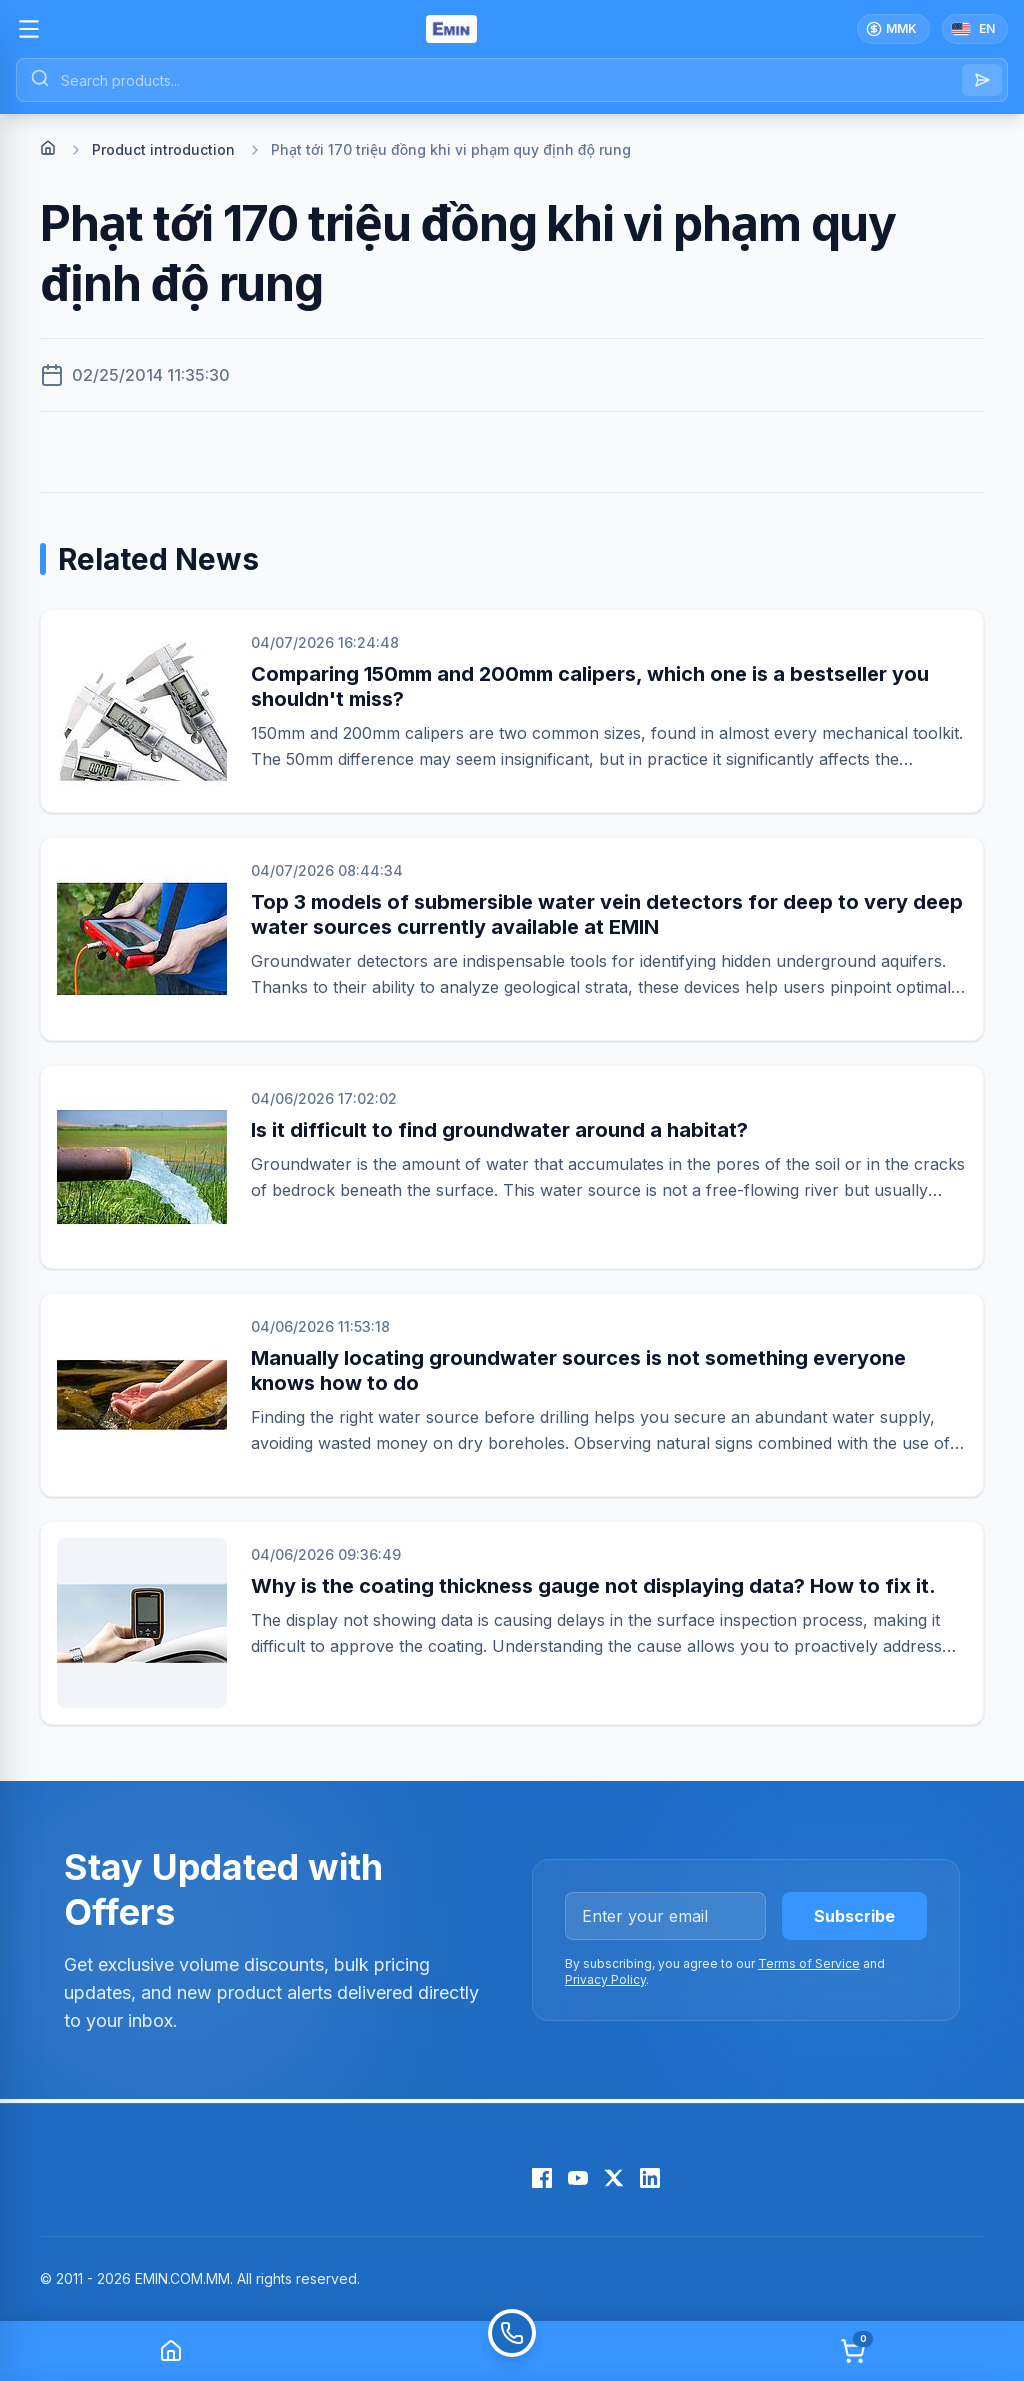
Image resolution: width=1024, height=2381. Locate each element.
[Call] (511, 2351)
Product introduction (163, 149)
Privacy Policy (605, 1979)
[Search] (982, 80)
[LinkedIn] (650, 2178)
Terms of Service (809, 1963)
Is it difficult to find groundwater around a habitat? (499, 1130)
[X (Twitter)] (614, 2178)
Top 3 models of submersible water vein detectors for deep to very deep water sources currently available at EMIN (607, 914)
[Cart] (853, 2351)
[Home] (48, 148)
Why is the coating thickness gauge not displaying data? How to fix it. (593, 1586)
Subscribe (854, 1916)
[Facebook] (542, 2178)
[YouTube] (578, 2178)
